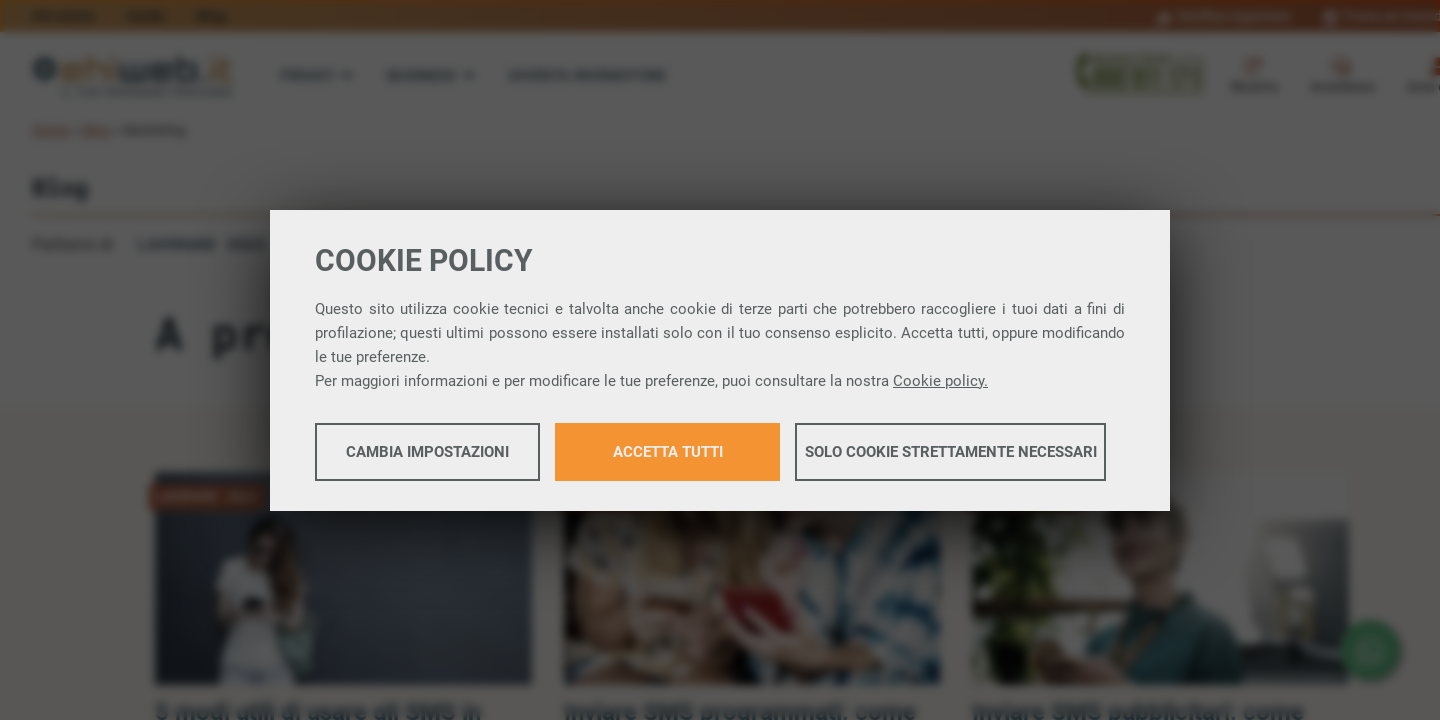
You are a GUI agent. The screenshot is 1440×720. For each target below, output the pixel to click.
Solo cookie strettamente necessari (951, 452)
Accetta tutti (668, 452)
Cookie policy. (940, 381)
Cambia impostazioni (427, 452)
